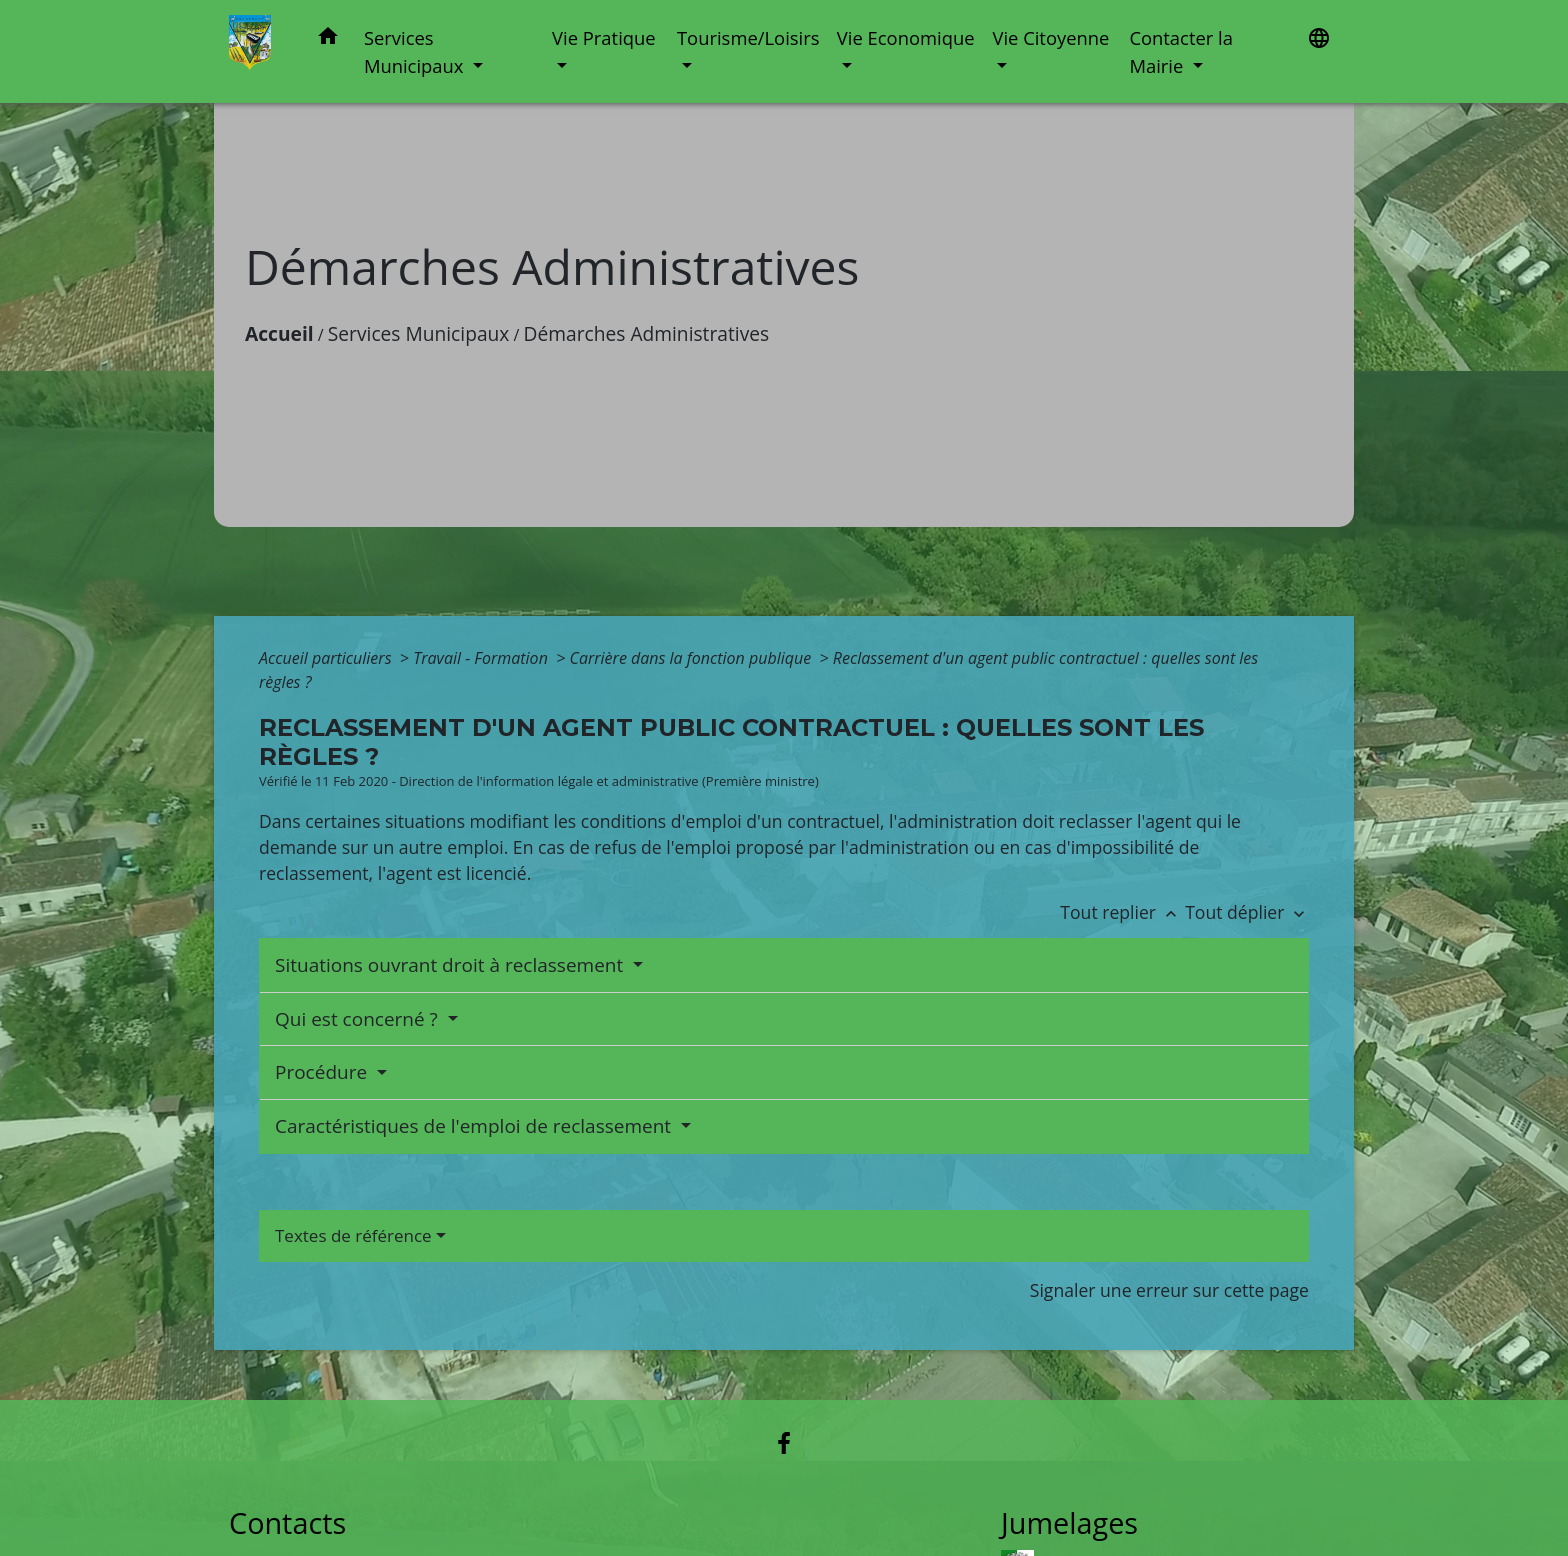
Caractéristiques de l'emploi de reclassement (475, 1126)
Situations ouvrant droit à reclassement (451, 965)
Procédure (323, 1072)
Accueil (279, 333)
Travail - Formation (482, 658)
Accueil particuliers (327, 658)
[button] (328, 39)
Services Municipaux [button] (416, 51)
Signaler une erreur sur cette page (1169, 1290)
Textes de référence (353, 1235)
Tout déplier (1247, 912)
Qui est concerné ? (359, 1019)
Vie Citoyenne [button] (1050, 37)
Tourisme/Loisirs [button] (748, 37)
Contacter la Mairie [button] (1181, 51)
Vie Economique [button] (906, 37)
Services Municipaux (419, 333)
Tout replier (1122, 912)
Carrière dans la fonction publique (692, 658)
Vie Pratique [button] (604, 37)
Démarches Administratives (647, 333)
